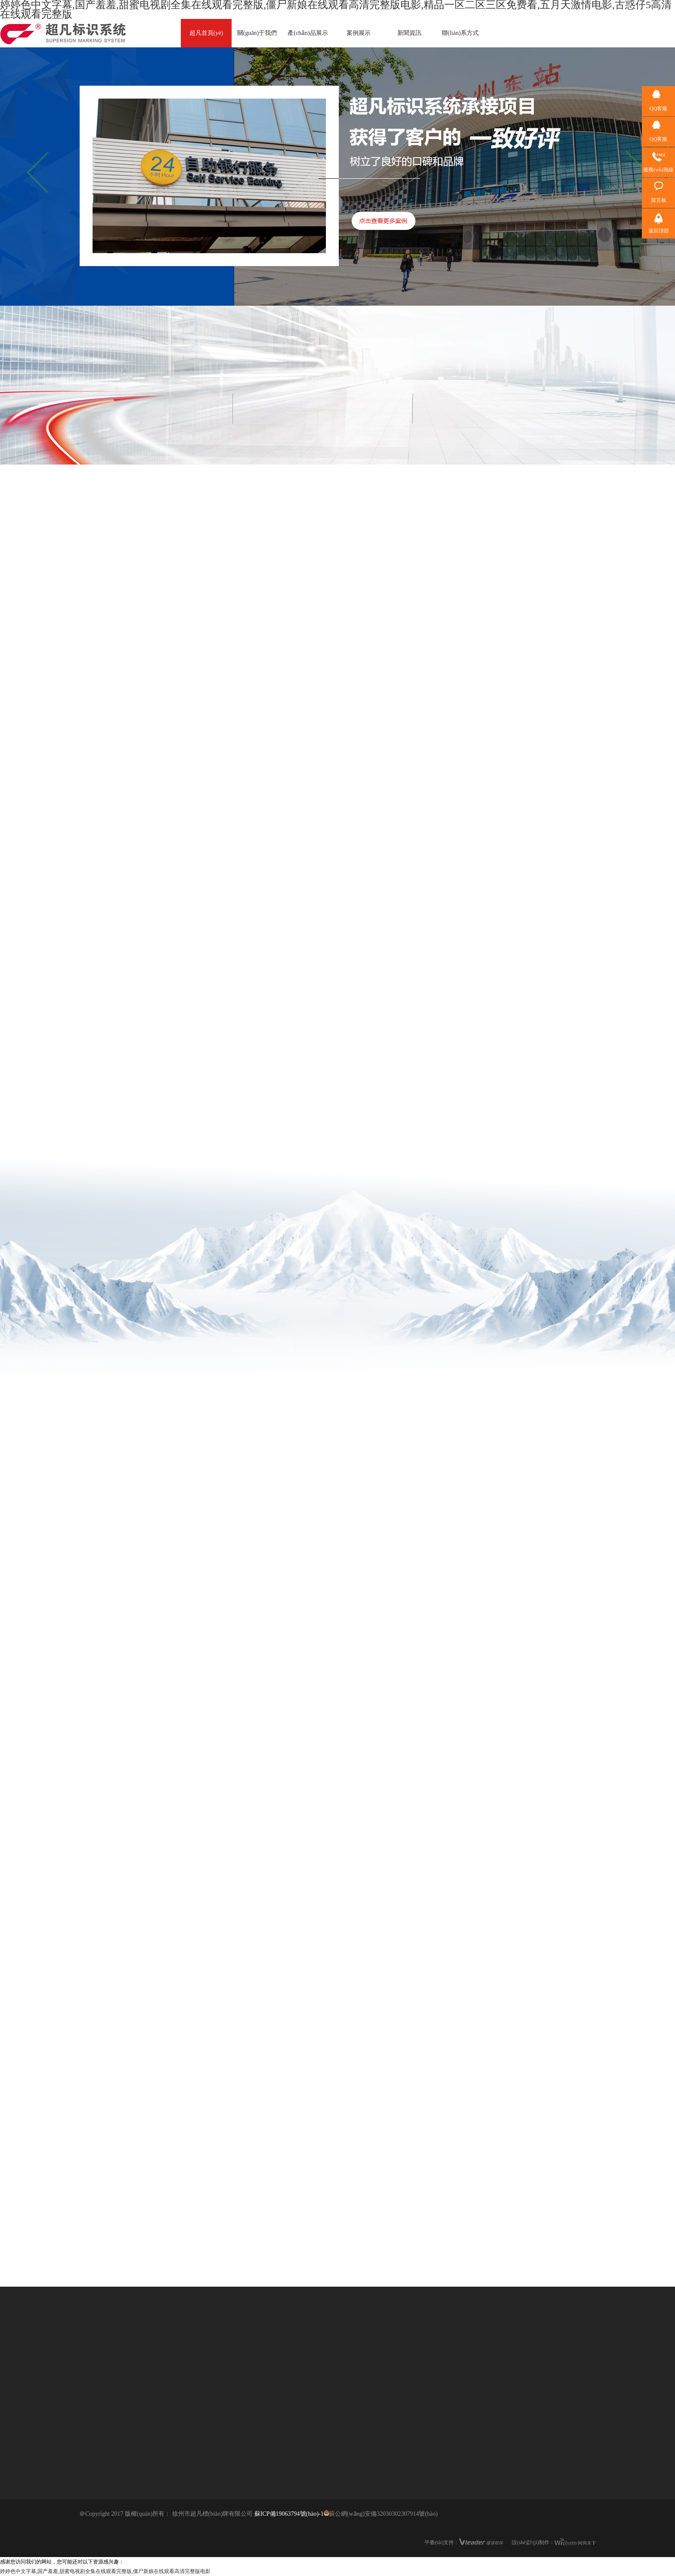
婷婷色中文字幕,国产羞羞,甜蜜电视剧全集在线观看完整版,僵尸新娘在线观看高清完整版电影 (105, 2571)
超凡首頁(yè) (206, 33)
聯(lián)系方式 (460, 33)
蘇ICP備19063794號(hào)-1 (289, 2514)
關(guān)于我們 (257, 33)
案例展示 (359, 33)
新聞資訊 (409, 33)
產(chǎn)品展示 (308, 33)
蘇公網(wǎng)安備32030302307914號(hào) (381, 2514)
